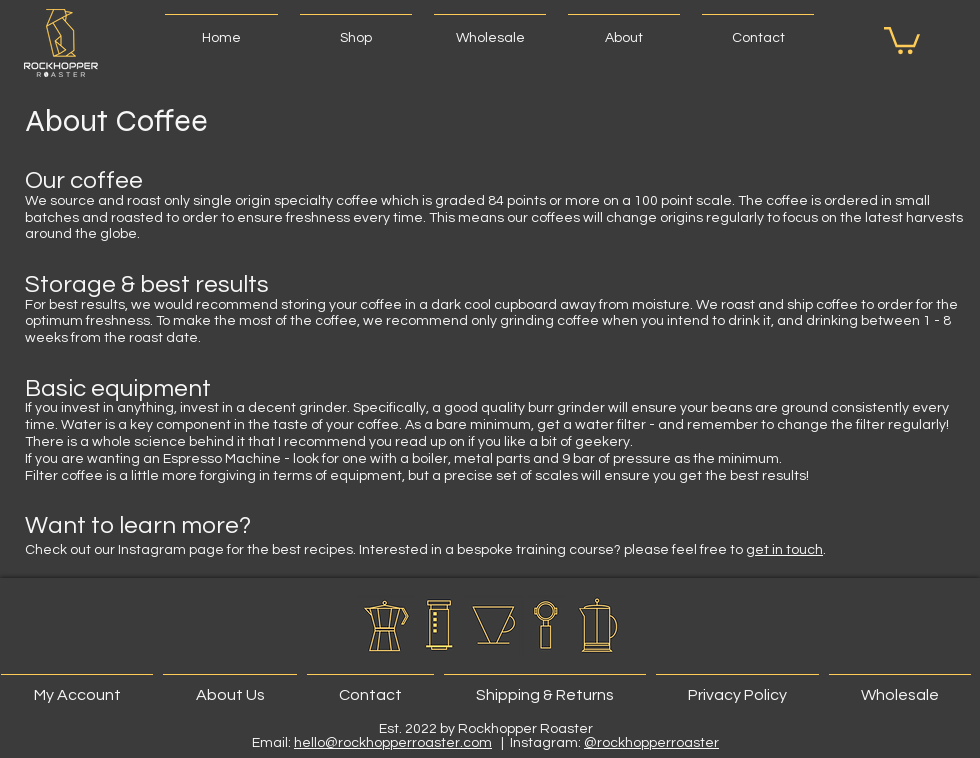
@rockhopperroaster (651, 743)
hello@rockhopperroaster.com (393, 743)
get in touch (784, 550)
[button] (356, 29)
